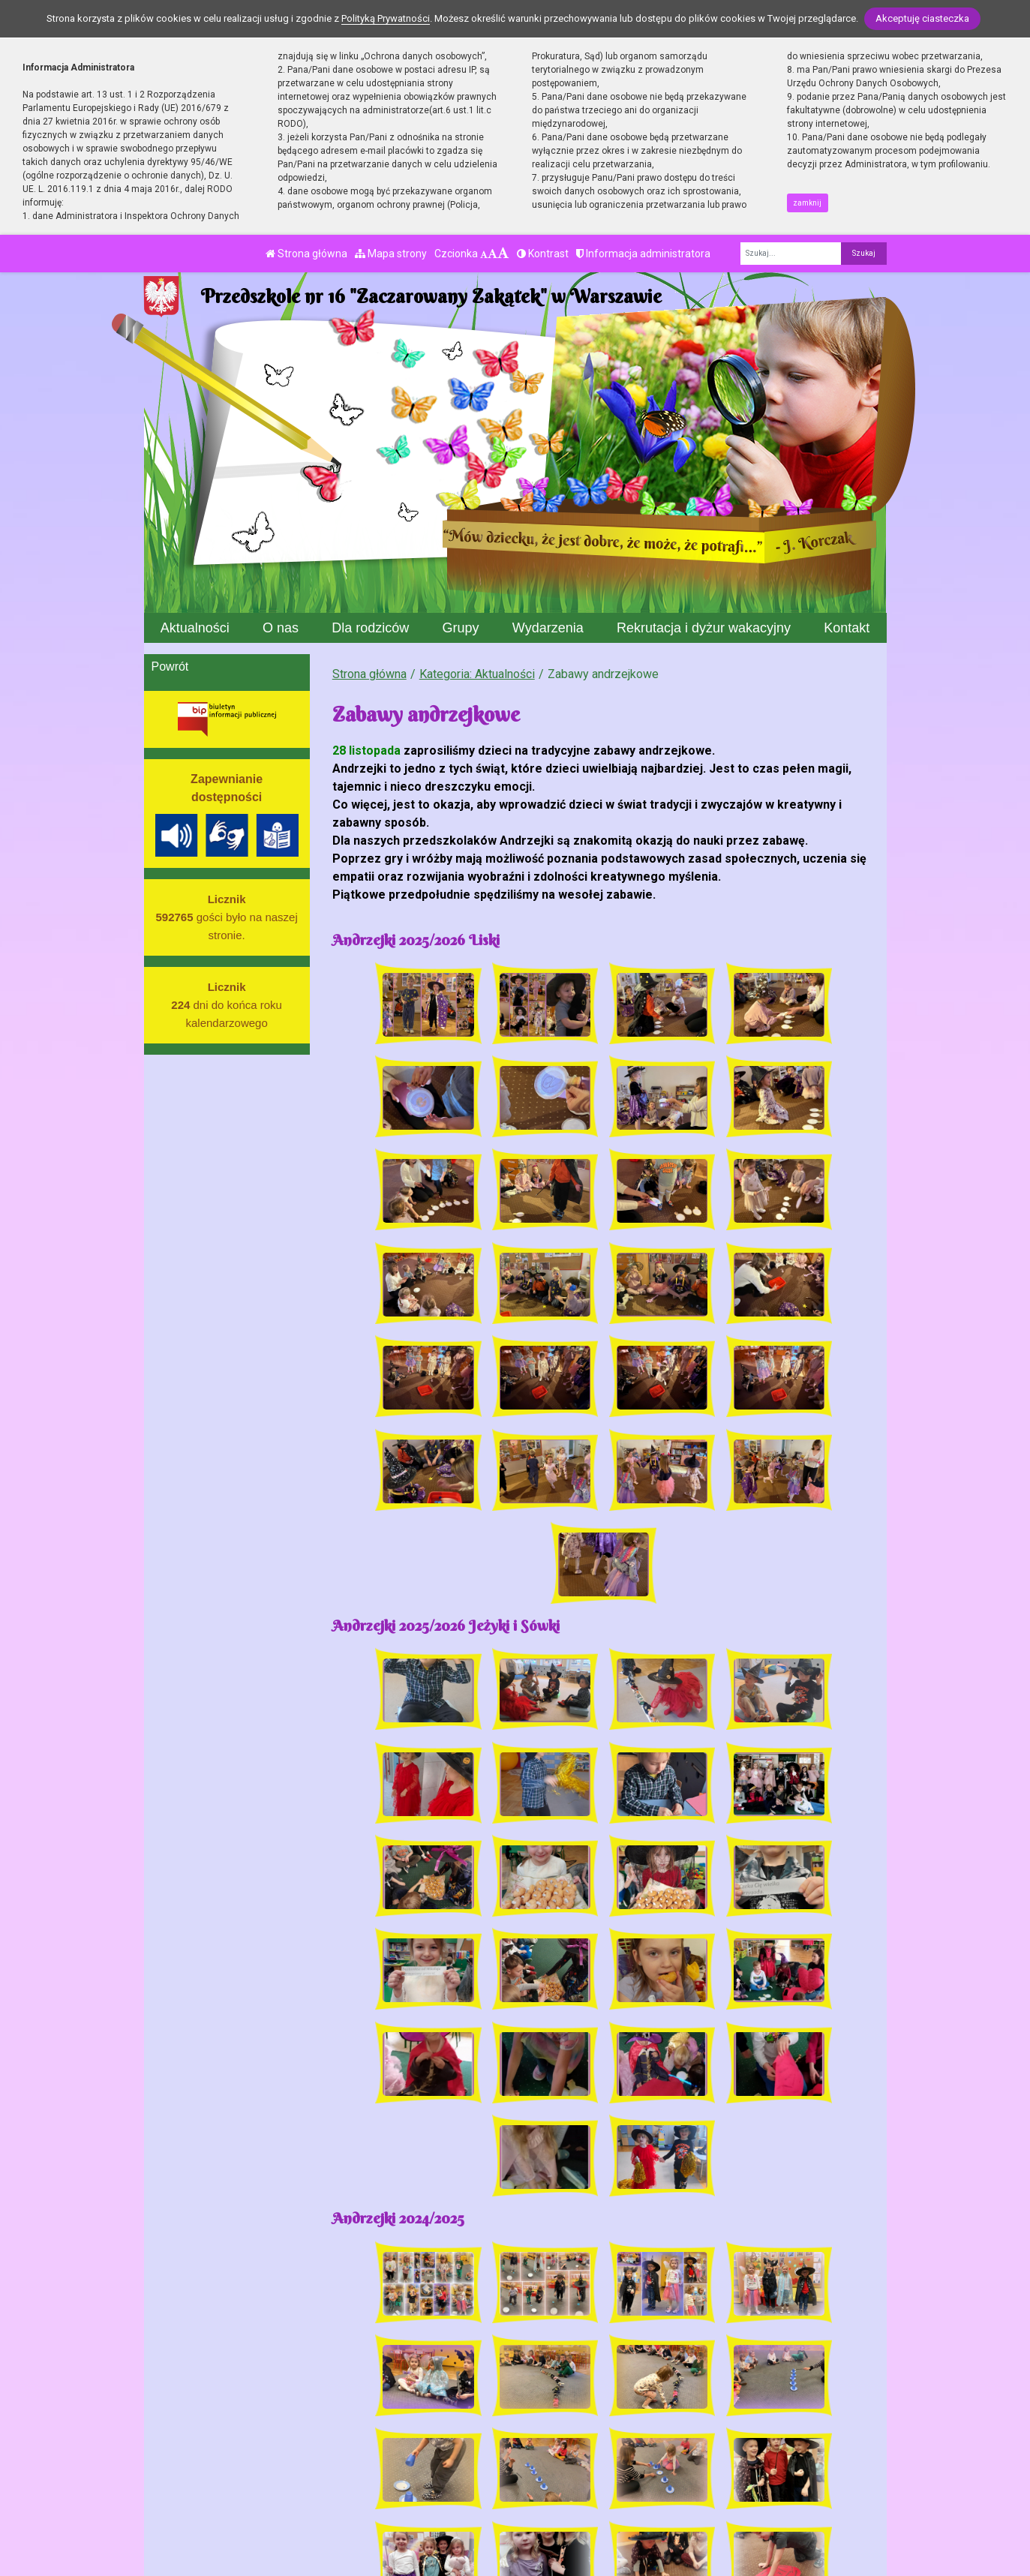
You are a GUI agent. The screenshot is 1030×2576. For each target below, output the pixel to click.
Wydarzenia (548, 627)
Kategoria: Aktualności (477, 674)
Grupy (461, 627)
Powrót (170, 666)
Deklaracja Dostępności (513, 2533)
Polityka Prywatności (541, 2506)
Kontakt (846, 627)
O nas (281, 627)
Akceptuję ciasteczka (922, 18)
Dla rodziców (370, 627)
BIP (496, 2488)
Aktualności (195, 627)
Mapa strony (391, 254)
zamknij (807, 203)
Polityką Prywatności (385, 18)
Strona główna (306, 254)
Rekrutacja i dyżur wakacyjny (704, 627)
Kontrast (543, 254)
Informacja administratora (643, 254)
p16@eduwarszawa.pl (386, 2506)
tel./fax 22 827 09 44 (383, 2488)
